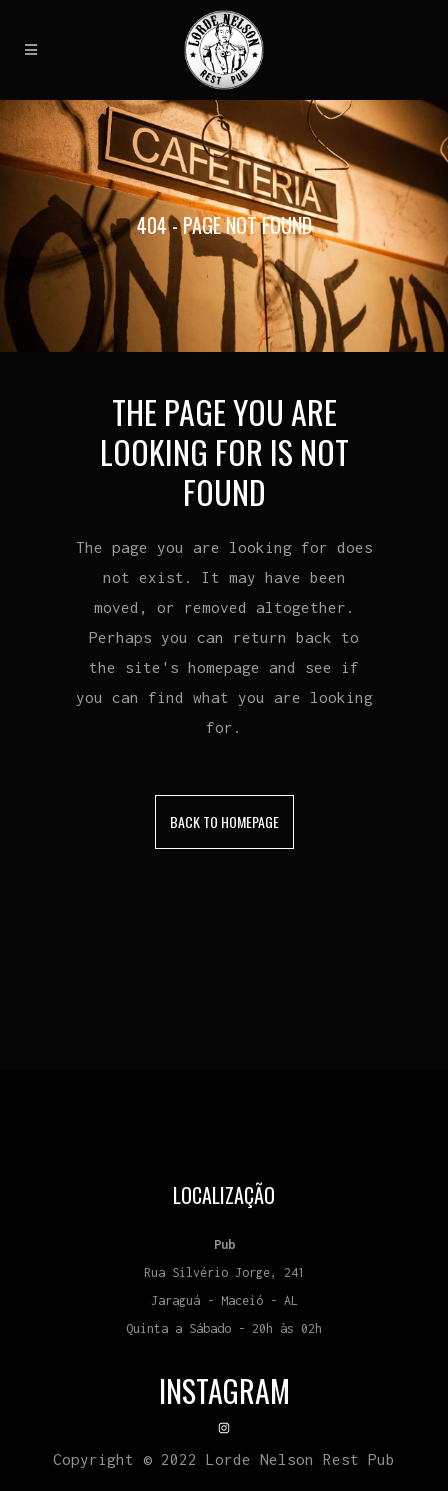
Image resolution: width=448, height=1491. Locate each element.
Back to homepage (224, 821)
